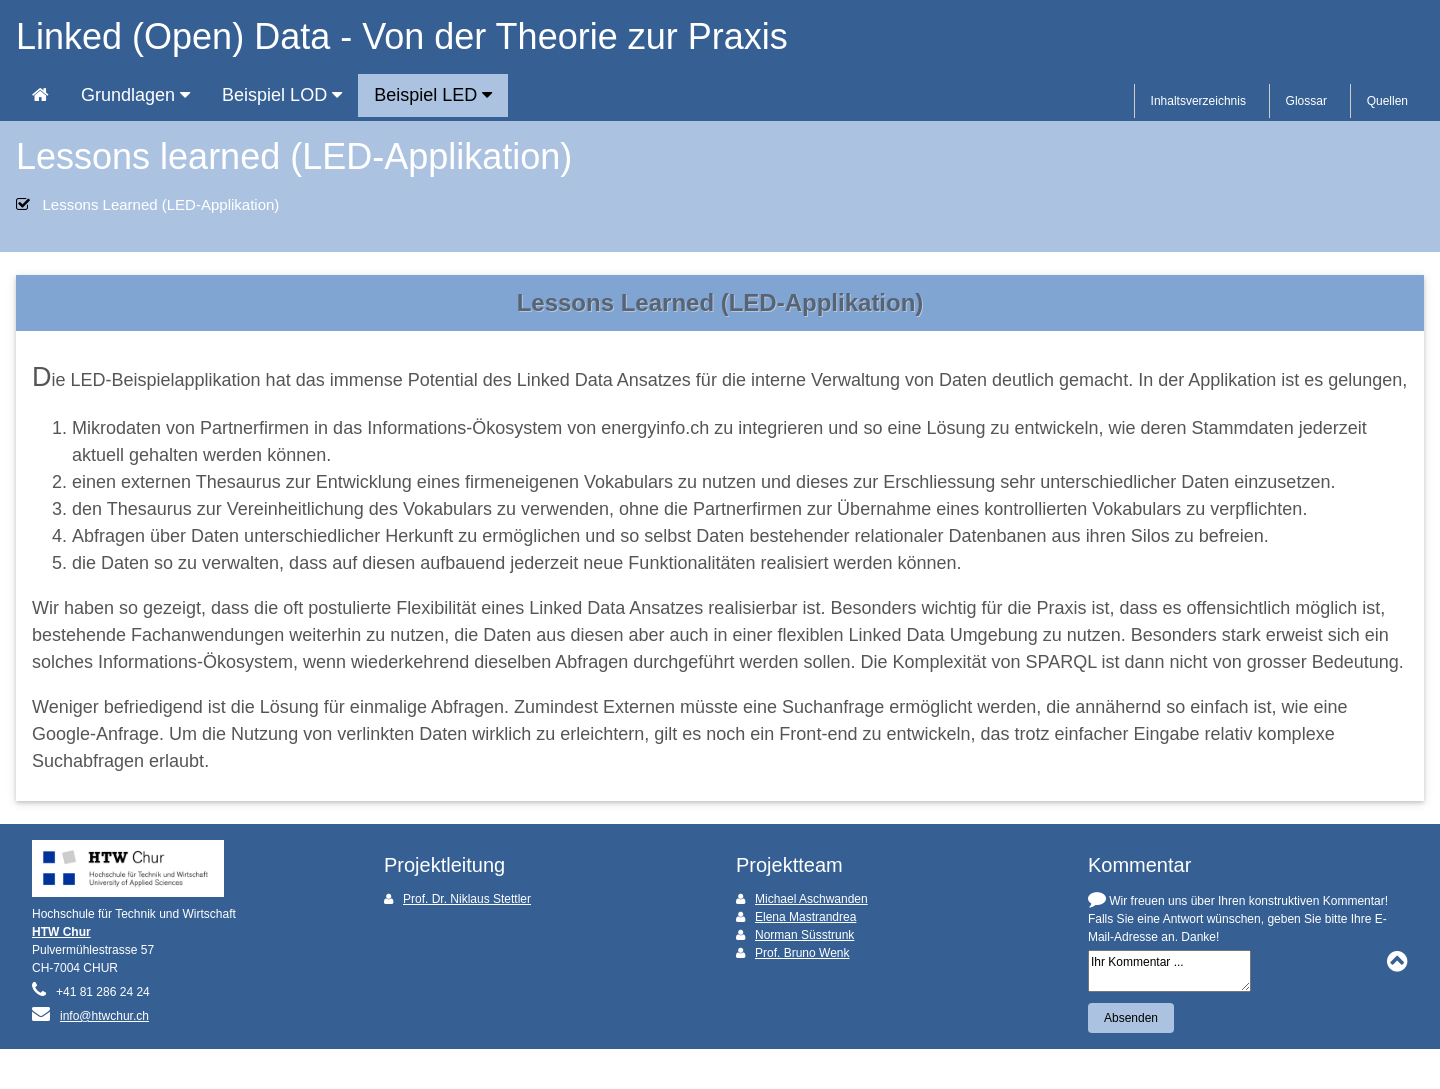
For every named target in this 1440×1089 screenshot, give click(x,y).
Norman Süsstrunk (804, 935)
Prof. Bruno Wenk (802, 953)
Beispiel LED (433, 95)
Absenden (1131, 1018)
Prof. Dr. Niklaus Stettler (467, 899)
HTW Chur (61, 932)
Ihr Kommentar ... (1169, 971)
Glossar (1306, 101)
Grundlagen (135, 95)
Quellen (1387, 101)
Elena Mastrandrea (805, 917)
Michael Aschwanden (811, 899)
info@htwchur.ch (104, 1016)
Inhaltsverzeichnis (1198, 101)
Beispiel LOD (282, 95)
